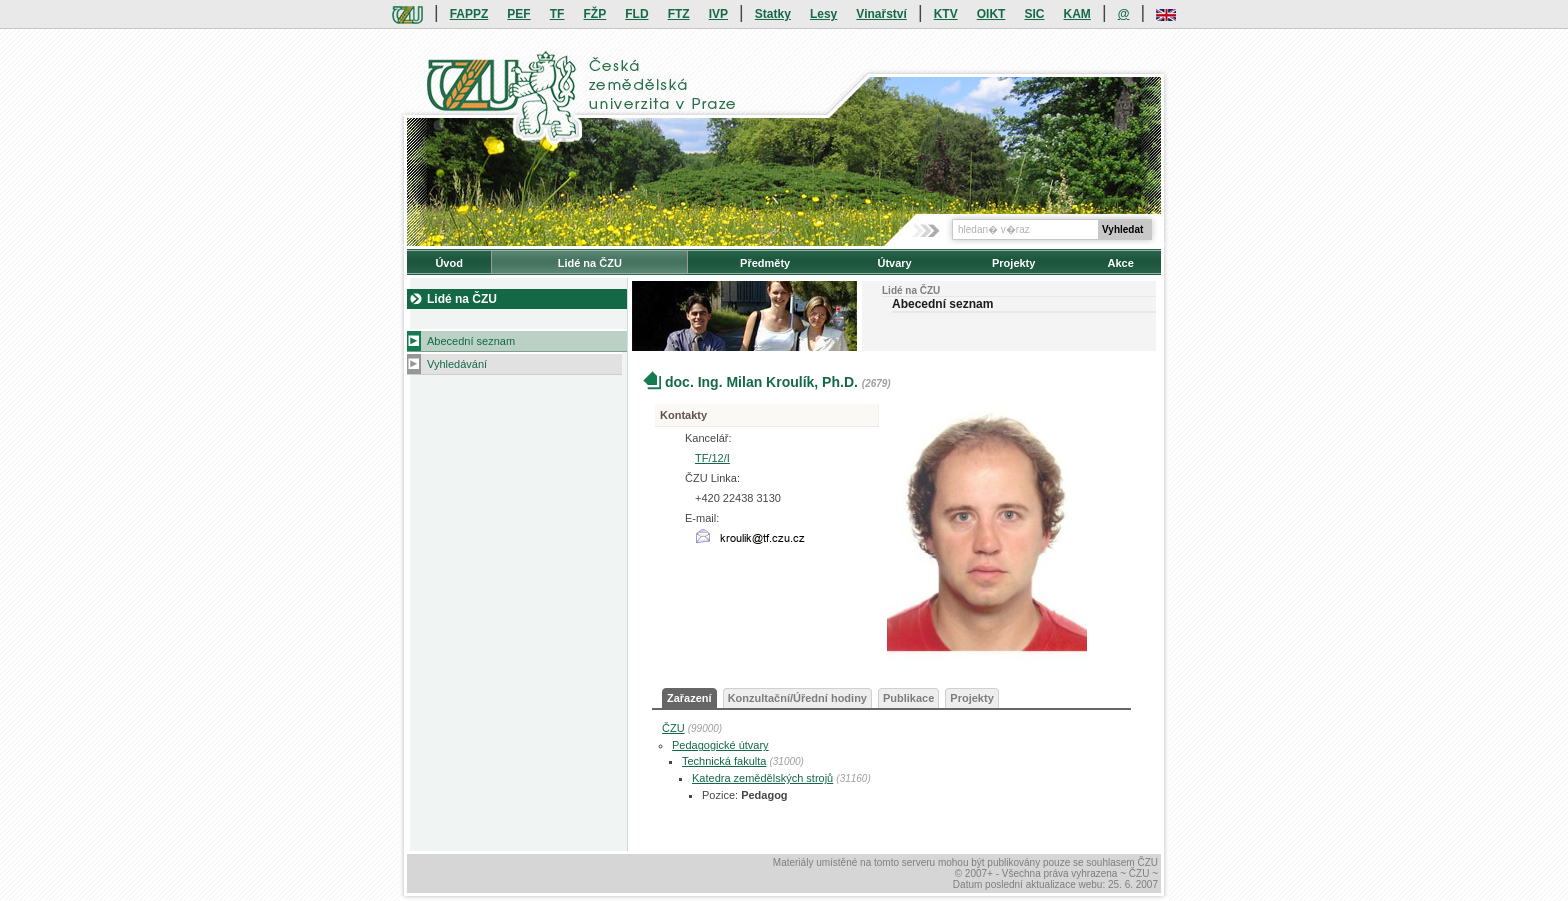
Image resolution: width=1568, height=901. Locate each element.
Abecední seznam (471, 341)
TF (557, 14)
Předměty (765, 263)
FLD (636, 14)
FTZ (679, 14)
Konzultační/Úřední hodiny (797, 698)
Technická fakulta (724, 761)
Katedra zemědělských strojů (762, 778)
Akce (1121, 263)
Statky (773, 14)
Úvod (449, 263)
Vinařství (881, 14)
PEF (518, 14)
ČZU (673, 728)
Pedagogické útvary (720, 745)
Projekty (1013, 263)
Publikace (908, 698)
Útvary (894, 263)
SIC (1034, 14)
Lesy (823, 14)
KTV (946, 14)
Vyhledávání (457, 364)
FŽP (595, 14)
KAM (1077, 14)
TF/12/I (712, 458)
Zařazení (689, 698)
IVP (718, 14)
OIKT (991, 14)
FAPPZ (469, 14)
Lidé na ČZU (590, 263)
